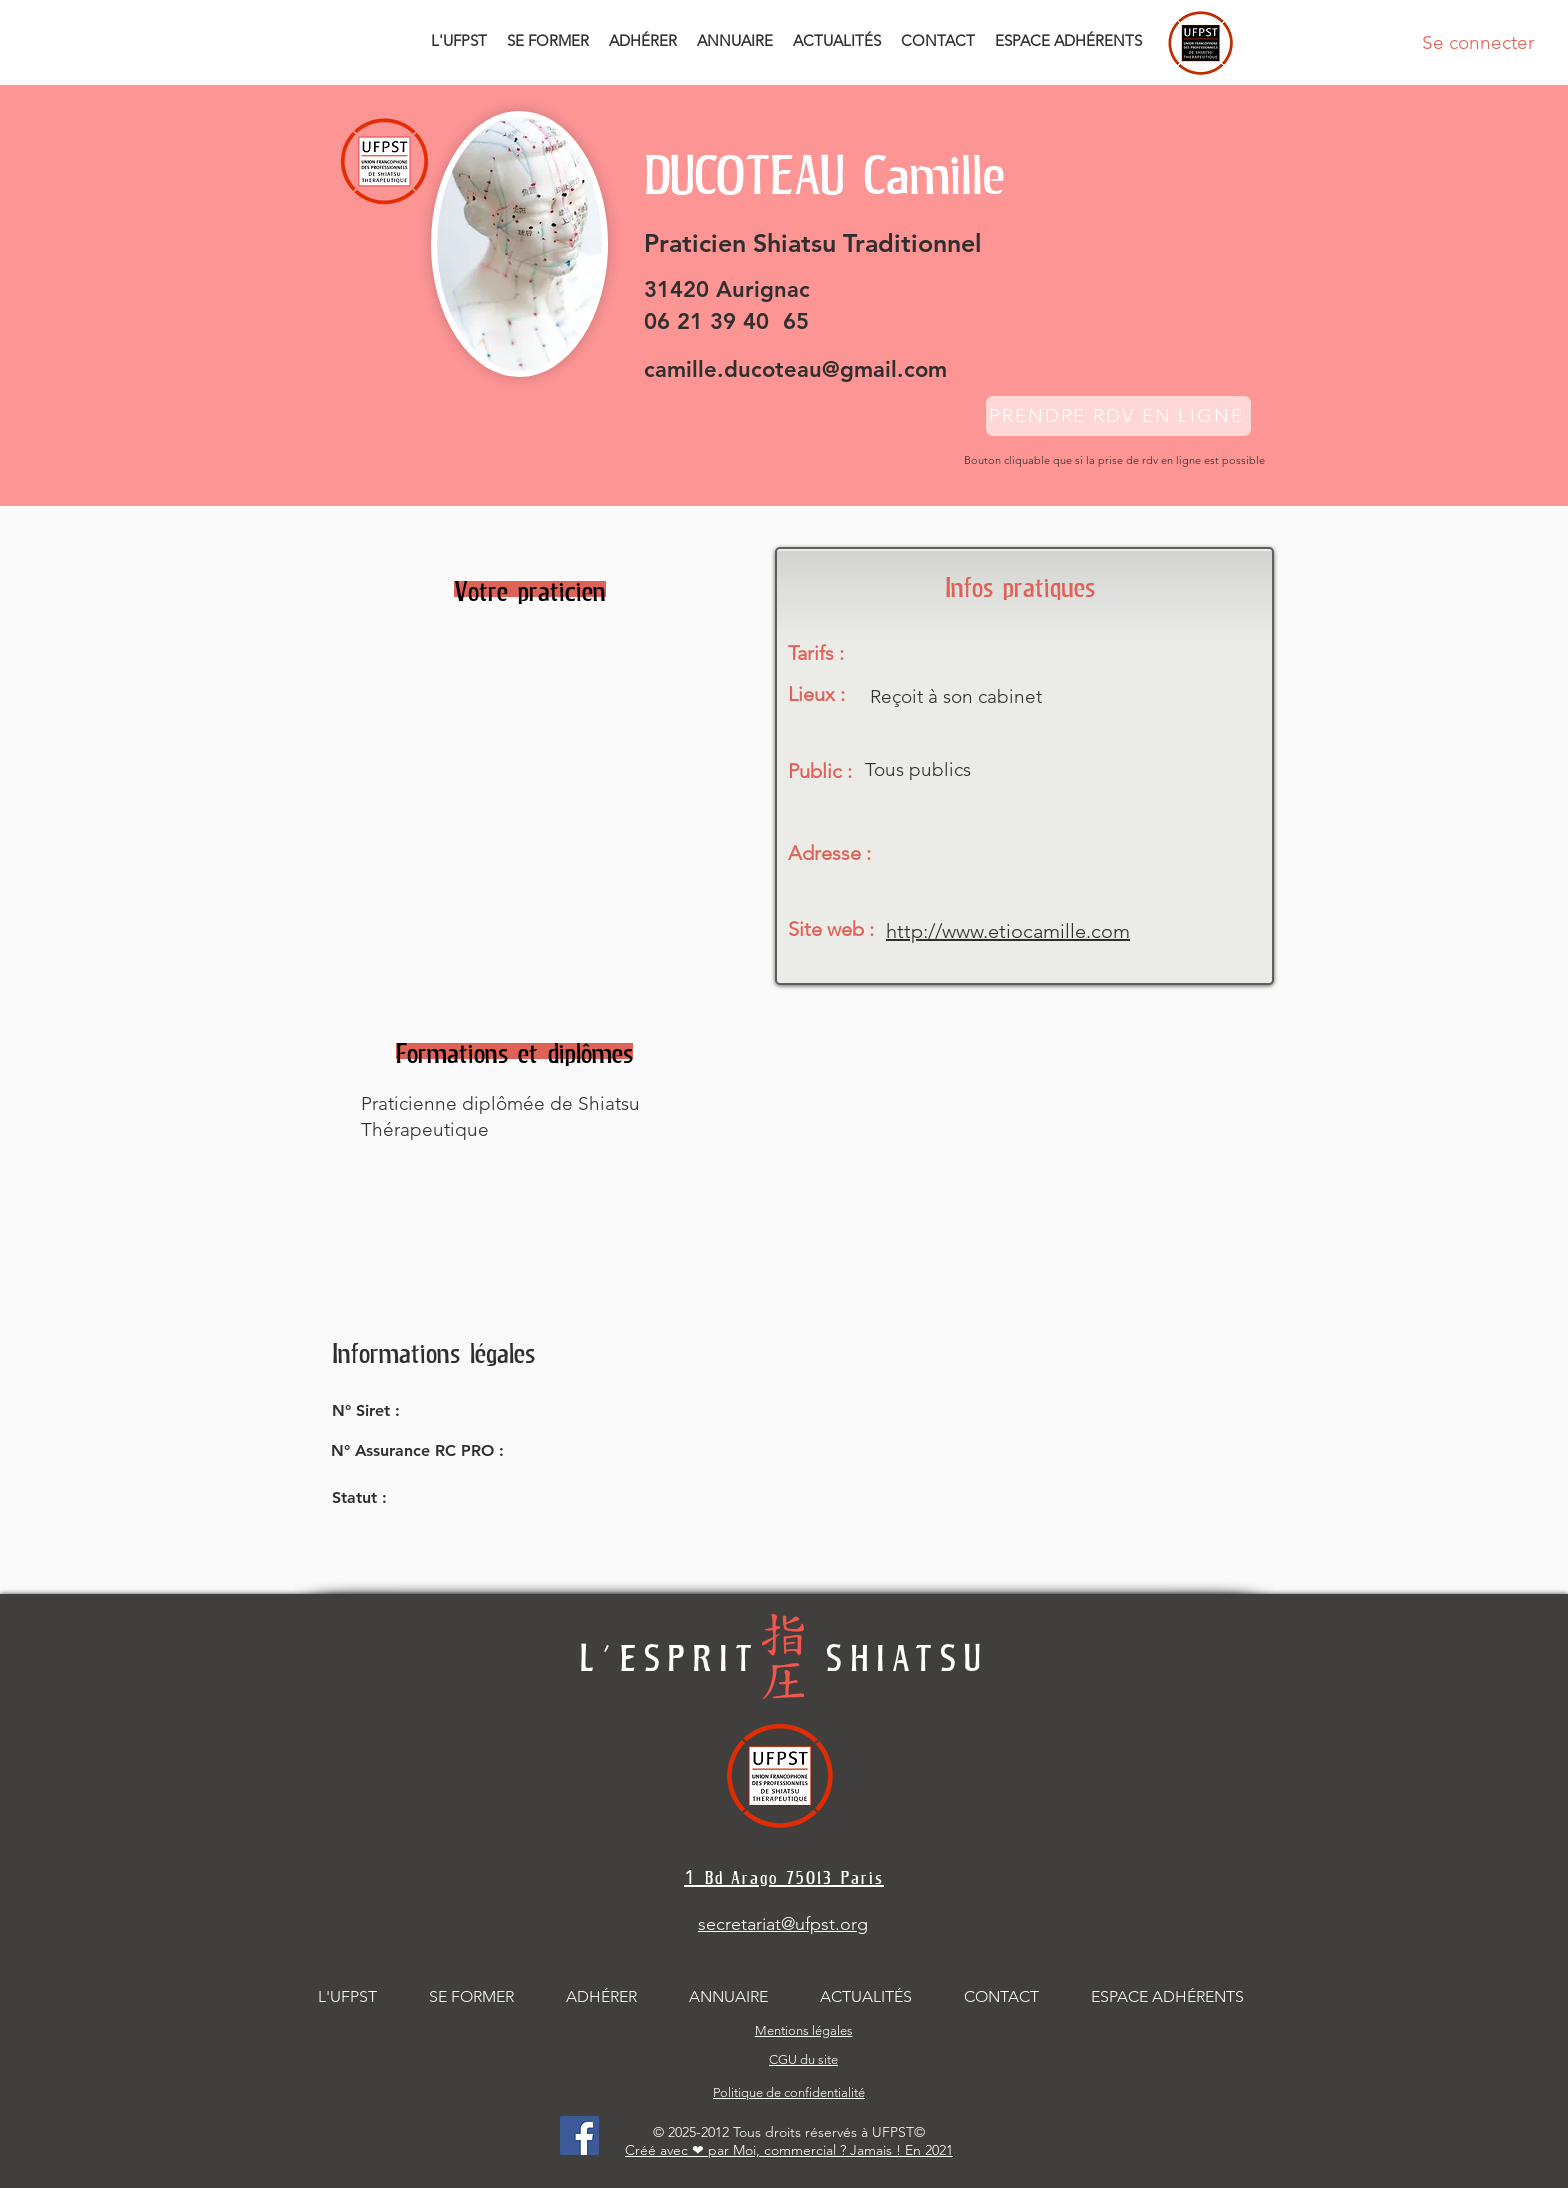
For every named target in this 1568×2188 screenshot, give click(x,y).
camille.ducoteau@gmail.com (795, 369)
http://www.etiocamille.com (1008, 931)
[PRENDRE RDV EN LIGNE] (1118, 416)
